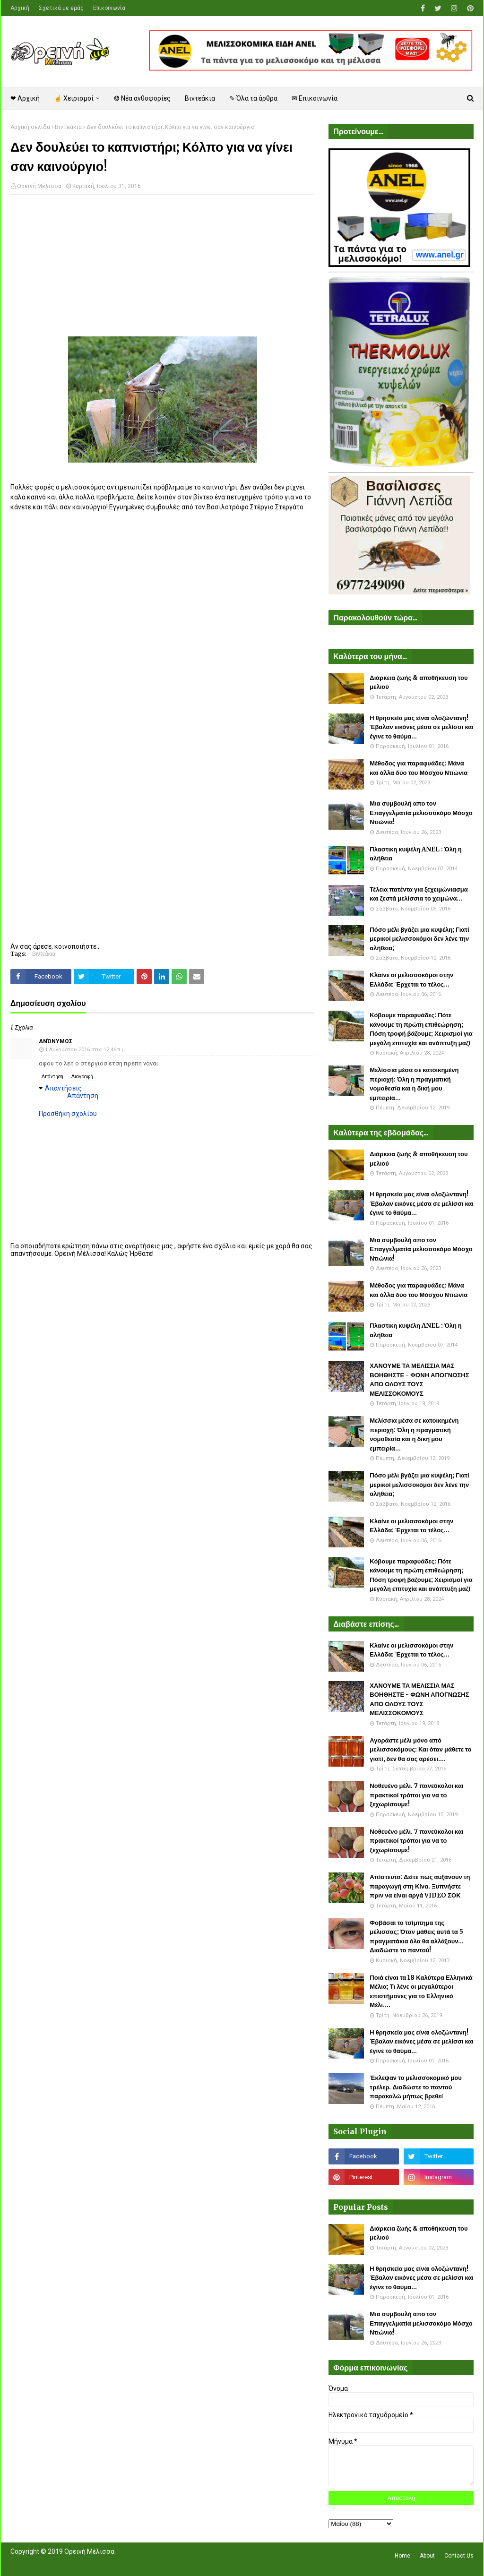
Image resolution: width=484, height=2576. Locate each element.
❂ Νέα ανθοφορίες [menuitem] (142, 98)
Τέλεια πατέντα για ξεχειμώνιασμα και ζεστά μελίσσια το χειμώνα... (418, 894)
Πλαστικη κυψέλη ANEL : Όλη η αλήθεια (415, 854)
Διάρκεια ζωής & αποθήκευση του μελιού (418, 682)
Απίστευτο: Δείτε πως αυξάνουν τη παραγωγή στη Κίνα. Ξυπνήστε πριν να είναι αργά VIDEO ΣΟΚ (420, 1886)
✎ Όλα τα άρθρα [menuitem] (253, 98)
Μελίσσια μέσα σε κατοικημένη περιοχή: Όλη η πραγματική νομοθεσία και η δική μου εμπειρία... (414, 1084)
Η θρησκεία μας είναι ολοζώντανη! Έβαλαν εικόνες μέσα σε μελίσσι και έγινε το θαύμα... (422, 727)
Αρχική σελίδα (30, 127)
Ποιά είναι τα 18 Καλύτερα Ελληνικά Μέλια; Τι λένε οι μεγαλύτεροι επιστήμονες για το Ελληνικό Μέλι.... (421, 1991)
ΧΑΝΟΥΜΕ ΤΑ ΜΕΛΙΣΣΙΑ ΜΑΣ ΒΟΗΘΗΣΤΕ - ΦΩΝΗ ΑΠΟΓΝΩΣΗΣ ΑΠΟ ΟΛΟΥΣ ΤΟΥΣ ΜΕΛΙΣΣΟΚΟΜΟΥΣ (419, 1380)
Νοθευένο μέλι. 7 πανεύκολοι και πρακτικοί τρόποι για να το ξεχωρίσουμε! (416, 1795)
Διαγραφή (82, 1076)
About (427, 2555)
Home (402, 2555)
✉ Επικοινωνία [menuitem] (314, 98)
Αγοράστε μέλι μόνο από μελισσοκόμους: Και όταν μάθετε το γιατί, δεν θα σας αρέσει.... (420, 1749)
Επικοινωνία (109, 8)
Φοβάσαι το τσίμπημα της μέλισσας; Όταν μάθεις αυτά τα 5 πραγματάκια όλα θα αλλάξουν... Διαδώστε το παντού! (417, 1937)
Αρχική (19, 8)
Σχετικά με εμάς (61, 8)
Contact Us (459, 2555)
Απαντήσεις (63, 1088)
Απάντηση (52, 1076)
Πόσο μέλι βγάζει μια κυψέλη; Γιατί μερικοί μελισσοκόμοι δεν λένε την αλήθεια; (419, 939)
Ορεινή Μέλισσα (39, 186)
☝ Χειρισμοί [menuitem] (74, 98)
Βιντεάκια (68, 127)
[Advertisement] (162, 270)
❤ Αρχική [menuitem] (25, 98)
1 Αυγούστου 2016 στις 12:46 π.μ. (85, 1050)
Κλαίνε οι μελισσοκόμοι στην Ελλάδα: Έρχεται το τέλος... (411, 979)
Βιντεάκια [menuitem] (200, 98)
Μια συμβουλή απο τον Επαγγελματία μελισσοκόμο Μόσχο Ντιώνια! (421, 812)
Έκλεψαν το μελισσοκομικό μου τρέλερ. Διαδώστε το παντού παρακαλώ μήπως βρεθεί (415, 2087)
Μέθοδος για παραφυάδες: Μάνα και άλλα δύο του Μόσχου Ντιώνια (418, 768)
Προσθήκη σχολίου (68, 1113)
